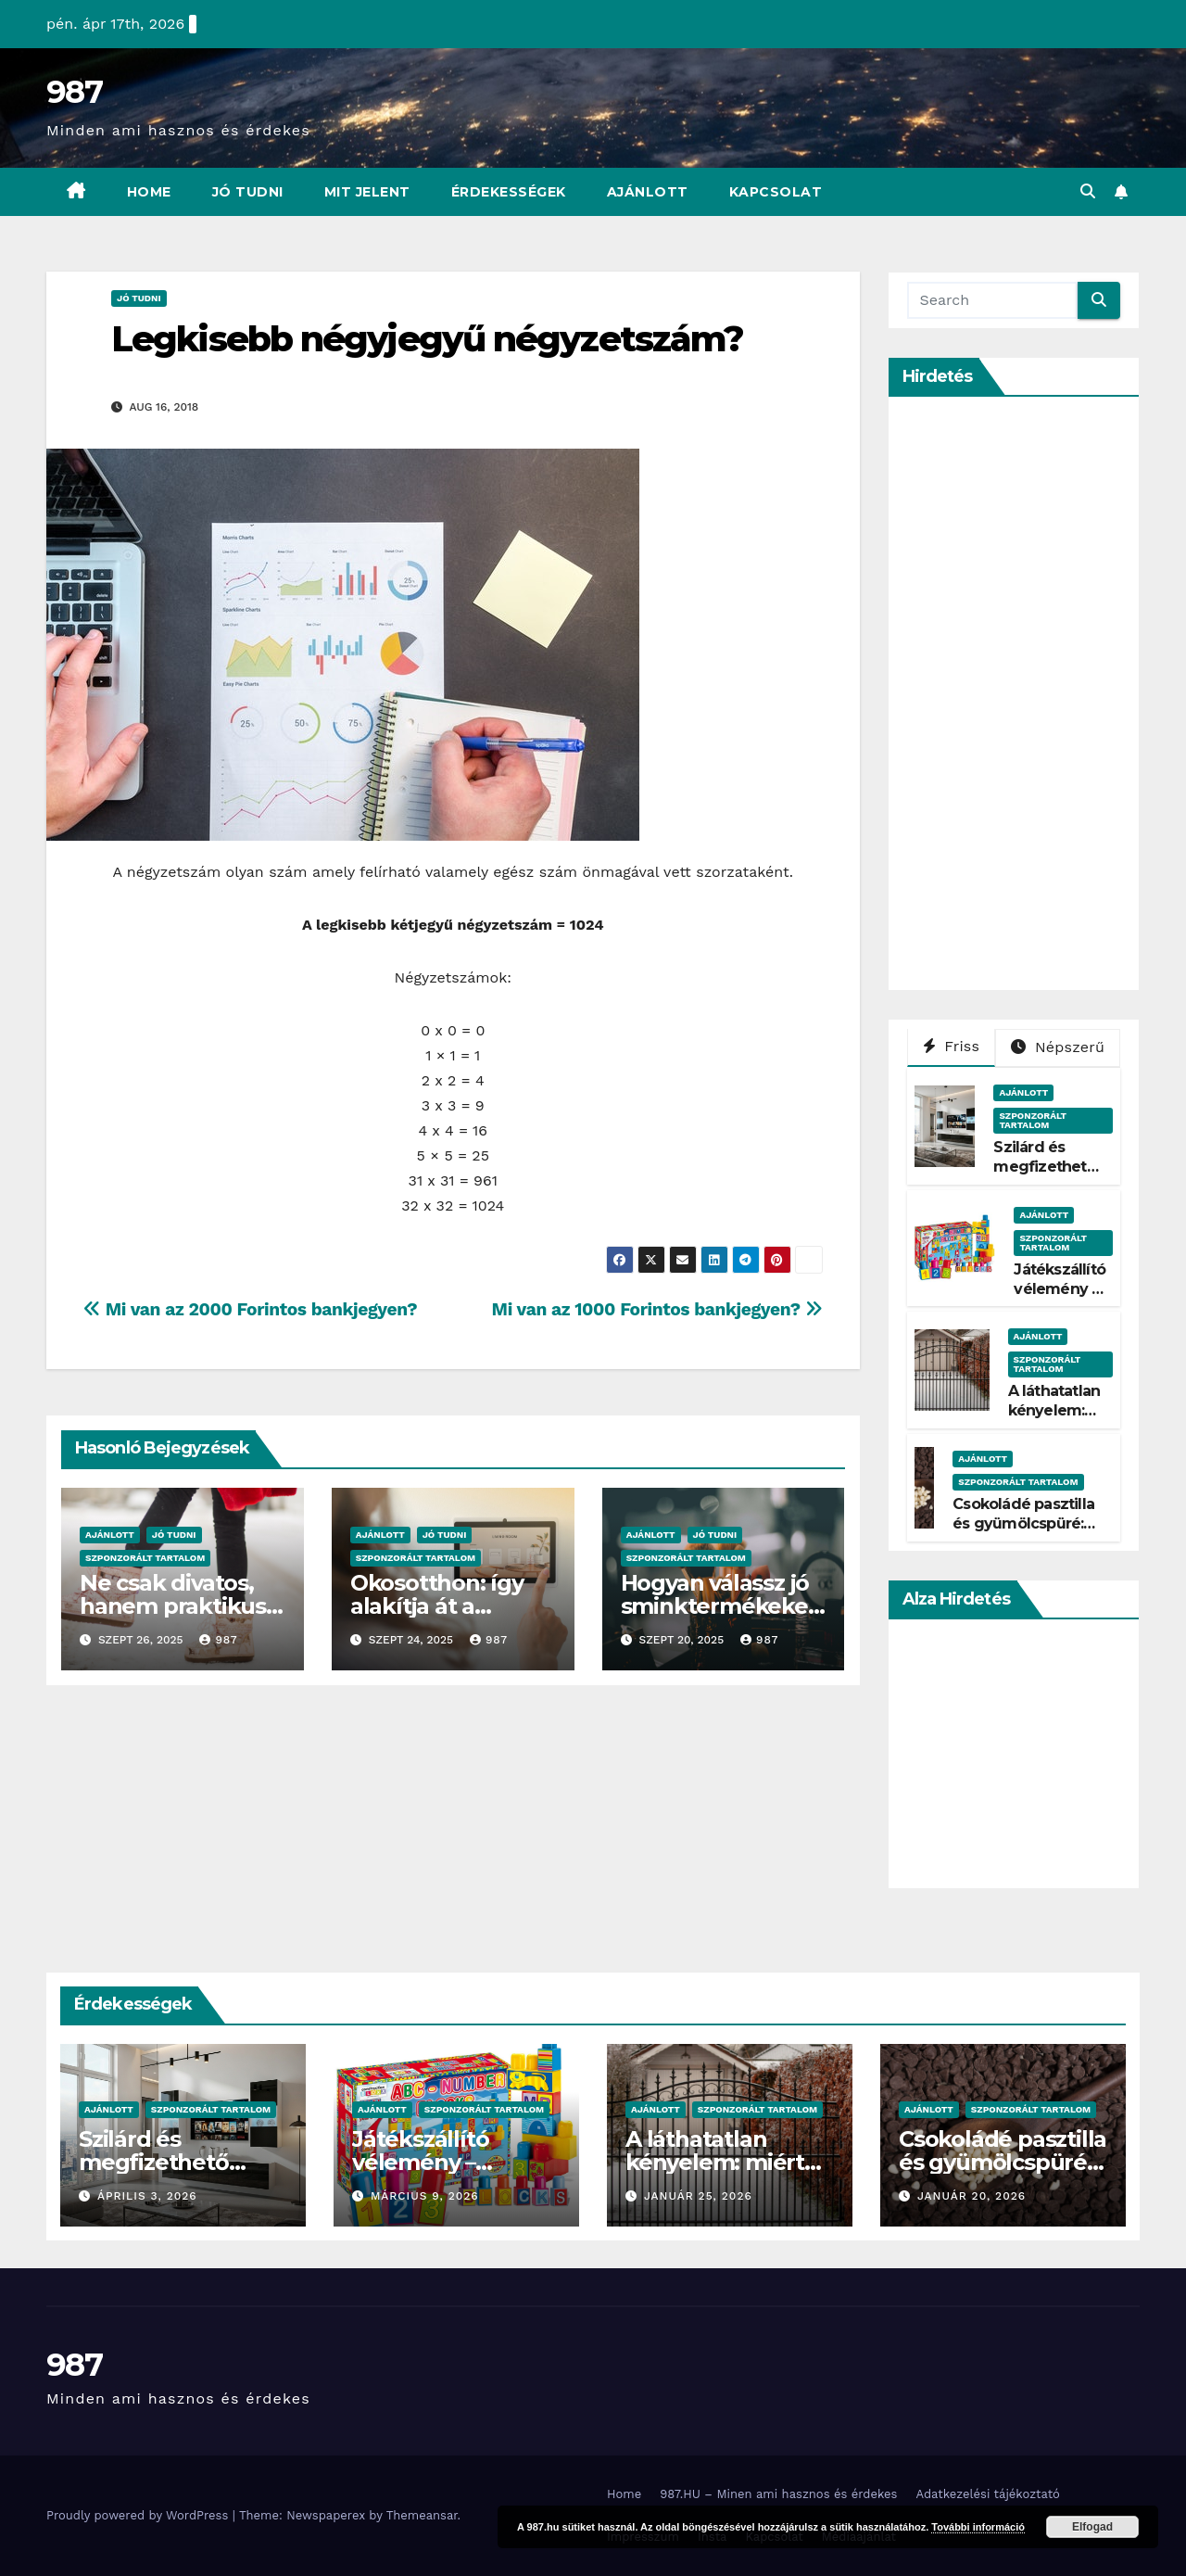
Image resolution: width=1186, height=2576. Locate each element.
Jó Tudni (248, 192)
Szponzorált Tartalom (145, 1558)
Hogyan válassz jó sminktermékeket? (719, 1606)
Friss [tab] (951, 1046)
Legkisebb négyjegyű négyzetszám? (427, 339)
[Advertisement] (1046, 693)
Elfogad (1092, 2526)
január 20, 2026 (971, 2195)
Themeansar (422, 2515)
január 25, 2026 (698, 2195)
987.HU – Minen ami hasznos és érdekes (778, 2494)
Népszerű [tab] (1057, 1047)
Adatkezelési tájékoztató (987, 2494)
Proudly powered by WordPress (139, 2515)
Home (149, 192)
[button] (1087, 191)
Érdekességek (508, 192)
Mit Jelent (367, 192)
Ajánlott (647, 192)
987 (74, 91)
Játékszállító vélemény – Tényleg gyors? (1059, 1298)
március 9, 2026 (425, 2195)
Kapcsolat (776, 192)
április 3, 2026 (147, 2195)
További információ (978, 2526)
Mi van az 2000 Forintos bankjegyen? (250, 1309)
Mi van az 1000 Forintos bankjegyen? (657, 1309)
